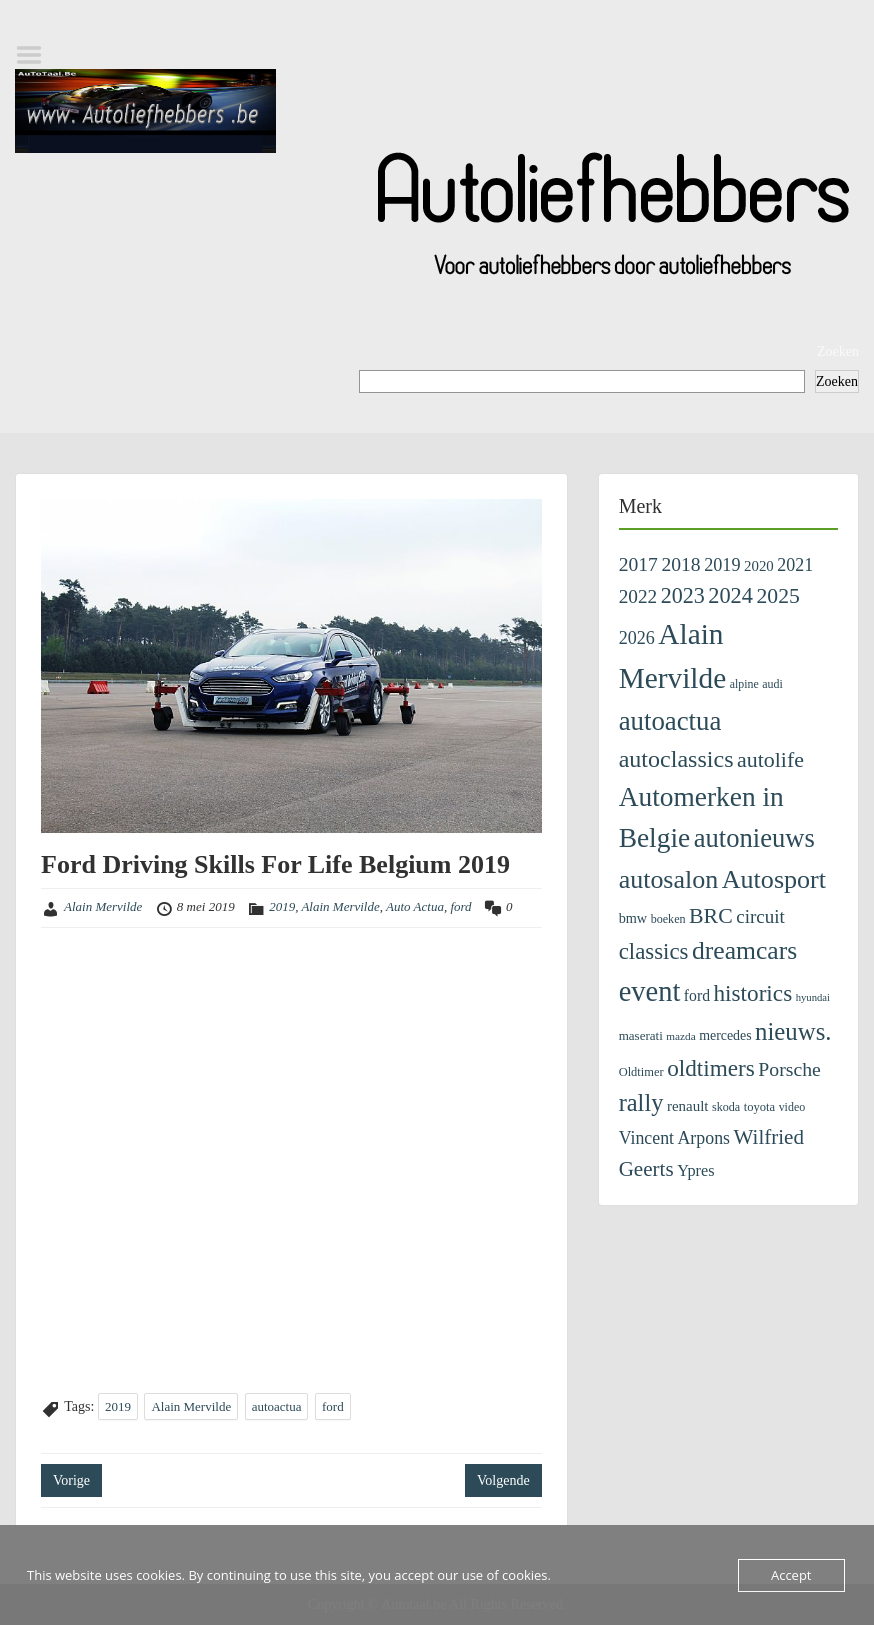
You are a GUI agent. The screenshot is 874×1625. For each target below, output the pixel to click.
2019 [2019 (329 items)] (722, 565)
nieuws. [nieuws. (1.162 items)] (793, 1031)
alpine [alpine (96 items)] (744, 684)
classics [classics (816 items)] (654, 951)
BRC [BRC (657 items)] (711, 916)
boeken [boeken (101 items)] (668, 919)
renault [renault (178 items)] (688, 1106)
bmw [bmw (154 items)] (633, 918)
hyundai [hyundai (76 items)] (813, 997)
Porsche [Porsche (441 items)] (789, 1069)
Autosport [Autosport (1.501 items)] (774, 879)
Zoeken (838, 351)
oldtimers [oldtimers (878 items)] (711, 1068)
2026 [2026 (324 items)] (637, 638)
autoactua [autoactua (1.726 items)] (670, 721)
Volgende (503, 1480)
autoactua (277, 1406)
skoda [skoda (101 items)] (726, 1107)
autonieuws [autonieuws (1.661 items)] (754, 838)
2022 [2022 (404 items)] (638, 596)
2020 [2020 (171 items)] (759, 566)
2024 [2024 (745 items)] (730, 595)
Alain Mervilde (103, 906)
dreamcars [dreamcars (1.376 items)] (744, 950)
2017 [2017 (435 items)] (638, 564)
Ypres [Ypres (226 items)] (695, 1170)
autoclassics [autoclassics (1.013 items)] (676, 759)
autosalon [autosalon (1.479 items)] (669, 879)
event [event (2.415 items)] (650, 991)
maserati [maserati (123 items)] (641, 1035)
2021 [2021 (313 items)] (795, 565)
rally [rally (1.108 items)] (641, 1102)
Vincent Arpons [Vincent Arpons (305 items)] (674, 1138)
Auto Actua (415, 906)
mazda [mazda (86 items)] (680, 1036)
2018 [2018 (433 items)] (680, 564)
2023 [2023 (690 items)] (683, 595)
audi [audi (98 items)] (772, 684)
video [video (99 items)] (792, 1107)
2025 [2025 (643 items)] (777, 596)
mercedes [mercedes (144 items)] (725, 1035)
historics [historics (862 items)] (752, 993)
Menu (36, 55)
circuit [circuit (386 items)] (760, 916)
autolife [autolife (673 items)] (770, 759)
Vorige (71, 1480)
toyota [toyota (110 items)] (759, 1107)
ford (460, 906)
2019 (282, 906)
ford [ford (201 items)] (697, 995)
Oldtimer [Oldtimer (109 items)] (641, 1072)
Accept (791, 1575)
